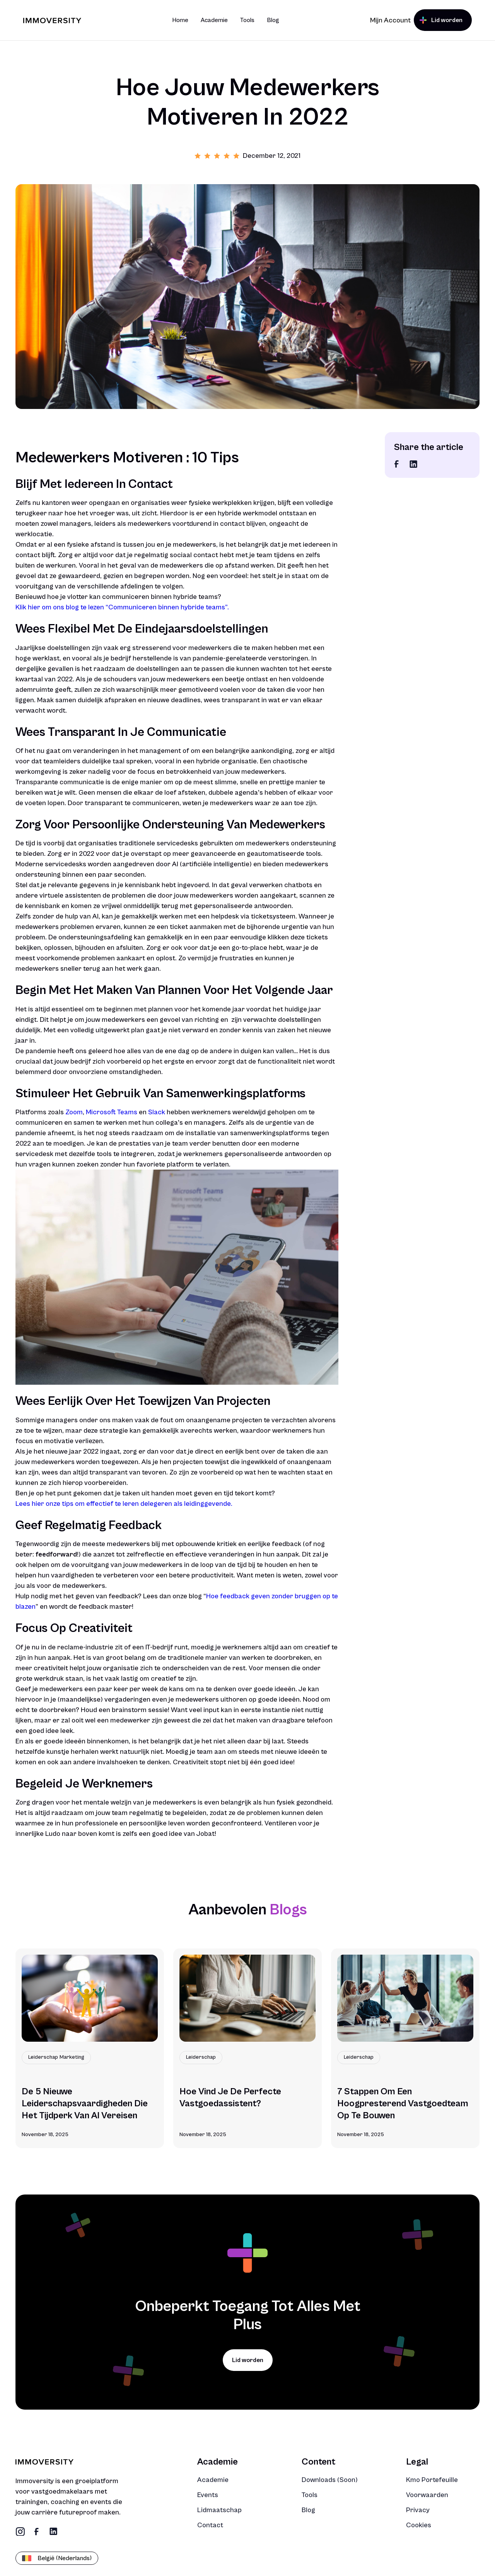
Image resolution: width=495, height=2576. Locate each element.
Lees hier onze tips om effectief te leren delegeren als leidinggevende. (123, 1504)
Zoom (74, 1112)
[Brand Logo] (52, 20)
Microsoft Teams (111, 1112)
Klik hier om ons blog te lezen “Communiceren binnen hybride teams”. (122, 607)
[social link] (396, 464)
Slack (156, 1112)
